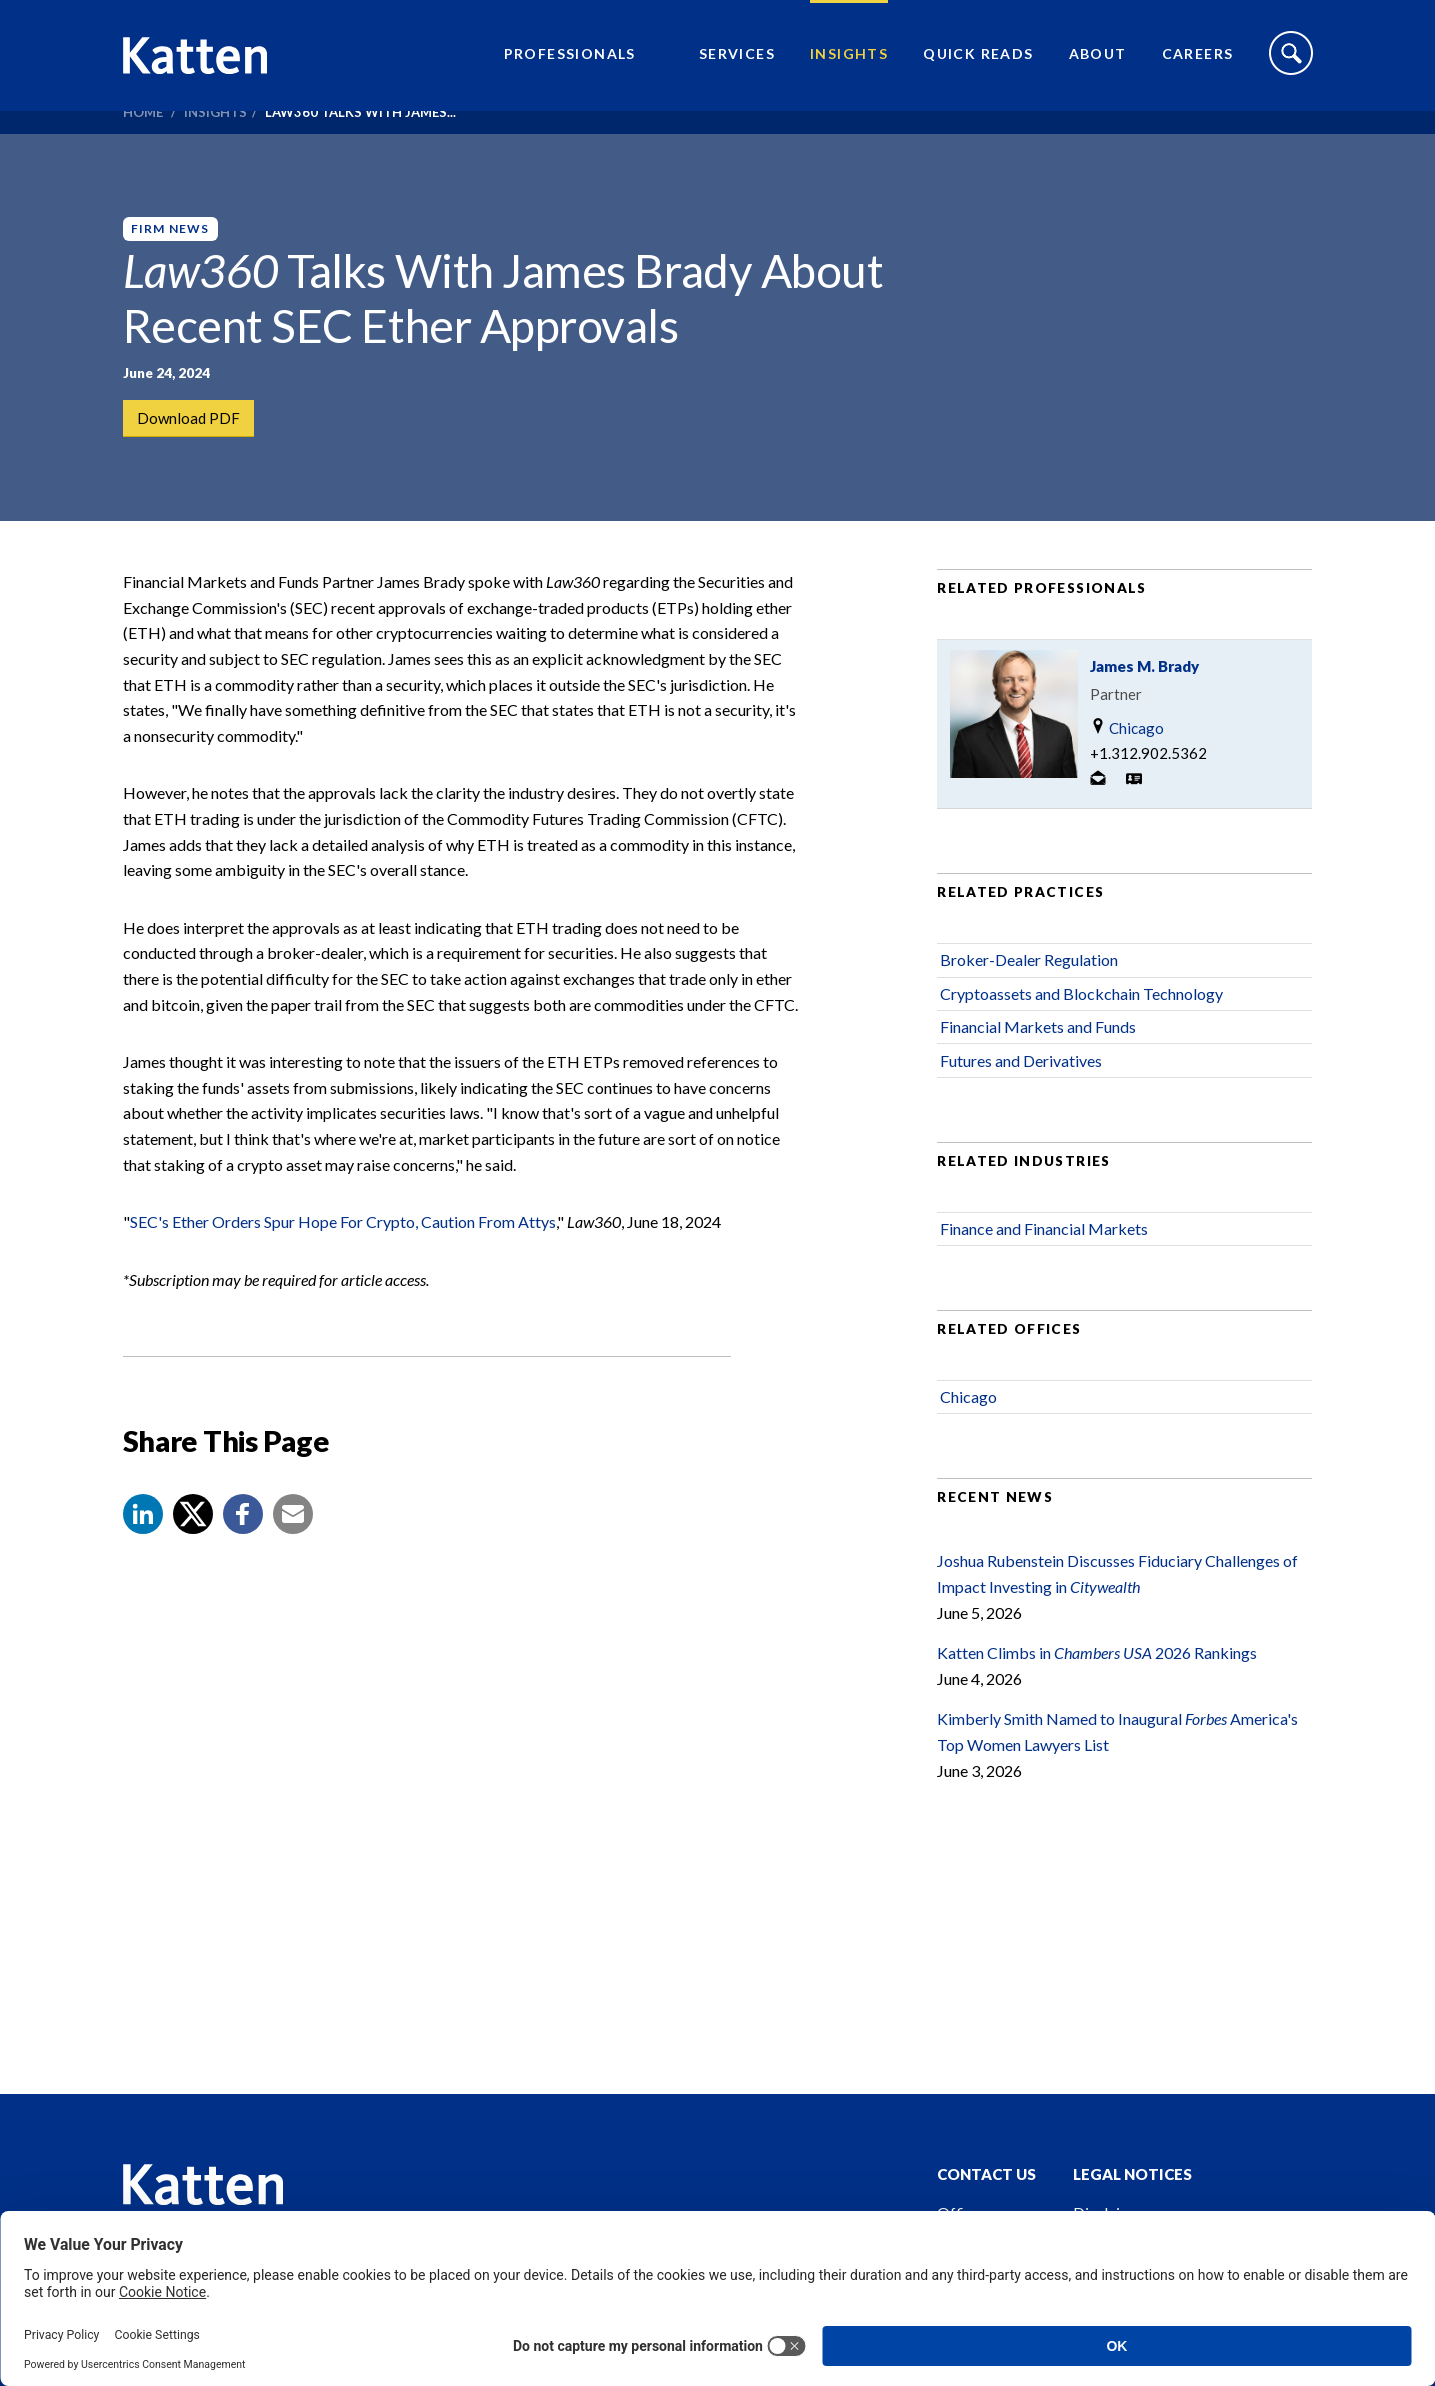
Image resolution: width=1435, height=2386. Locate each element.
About (1098, 65)
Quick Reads (978, 65)
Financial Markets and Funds (1038, 1078)
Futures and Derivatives (1021, 1111)
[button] (143, 1566)
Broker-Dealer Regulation (1029, 1011)
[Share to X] (193, 1566)
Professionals (570, 65)
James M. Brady (1144, 718)
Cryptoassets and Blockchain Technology (1081, 1044)
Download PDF (190, 419)
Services (737, 65)
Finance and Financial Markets (1044, 1280)
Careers (1198, 65)
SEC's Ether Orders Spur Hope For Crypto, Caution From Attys (343, 1273)
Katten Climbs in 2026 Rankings (1097, 1704)
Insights (849, 65)
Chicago (1127, 779)
